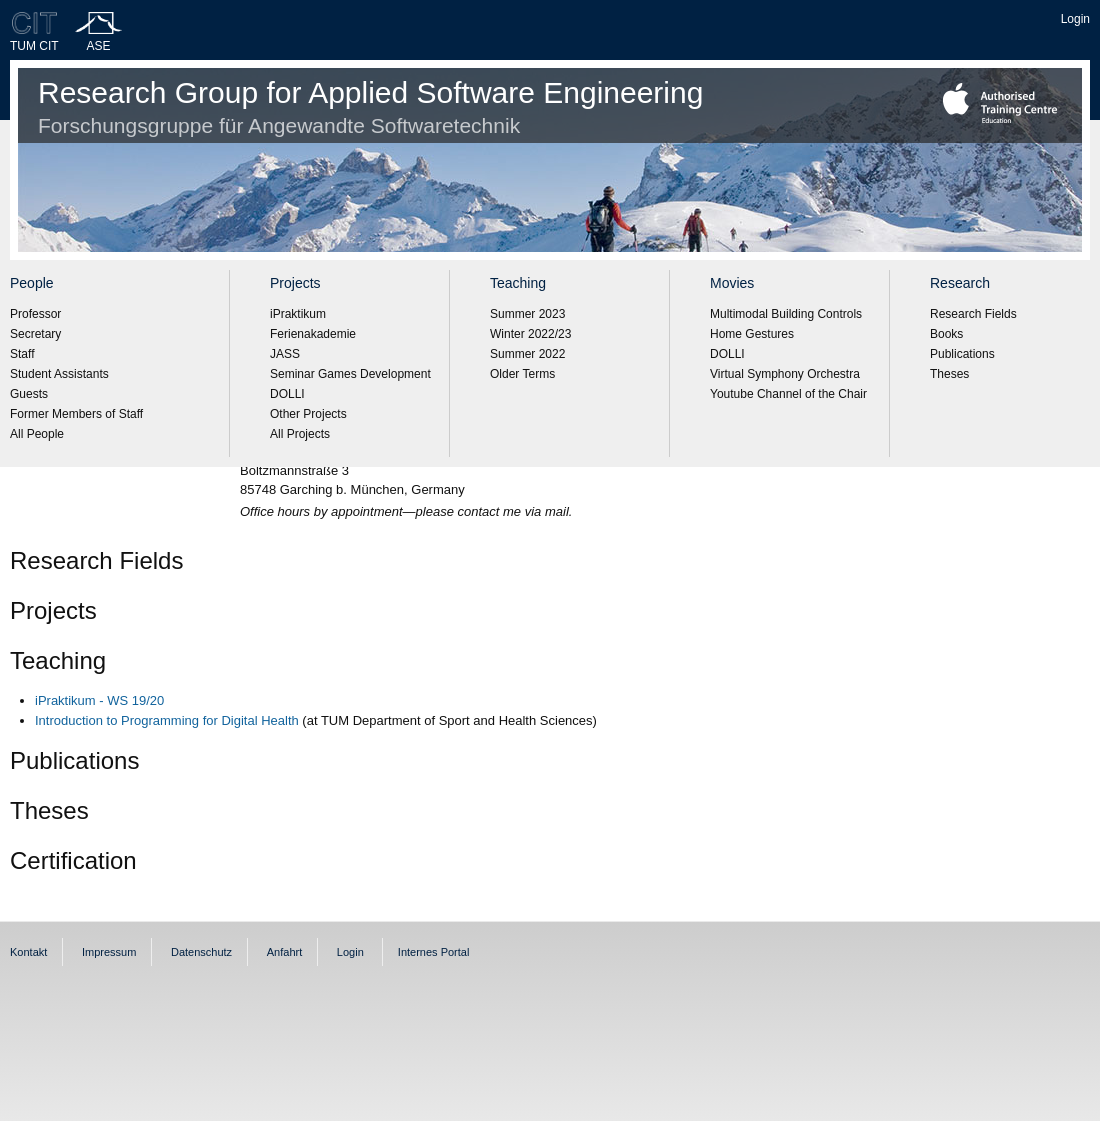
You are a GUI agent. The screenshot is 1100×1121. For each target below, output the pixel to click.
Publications (962, 354)
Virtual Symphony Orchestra (785, 374)
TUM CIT (34, 46)
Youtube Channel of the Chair (788, 394)
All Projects (300, 434)
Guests (29, 394)
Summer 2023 (527, 314)
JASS (285, 354)
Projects (295, 283)
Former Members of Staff (76, 414)
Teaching (518, 283)
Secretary (35, 334)
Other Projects (308, 414)
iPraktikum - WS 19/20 (99, 700)
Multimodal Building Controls (786, 314)
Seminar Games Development (350, 374)
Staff (22, 354)
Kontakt (28, 952)
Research (960, 283)
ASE (99, 46)
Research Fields (973, 314)
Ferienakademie (313, 334)
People (32, 283)
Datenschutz (201, 952)
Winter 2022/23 (530, 334)
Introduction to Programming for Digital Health (167, 720)
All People (37, 434)
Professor (35, 314)
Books (946, 334)
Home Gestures (752, 334)
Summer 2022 (527, 354)
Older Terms (522, 374)
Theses (949, 374)
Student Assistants (59, 374)
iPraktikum (298, 314)
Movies (732, 283)
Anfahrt (284, 952)
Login (1075, 19)
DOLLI (287, 394)
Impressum (109, 952)
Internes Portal (434, 952)
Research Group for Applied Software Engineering (370, 106)
